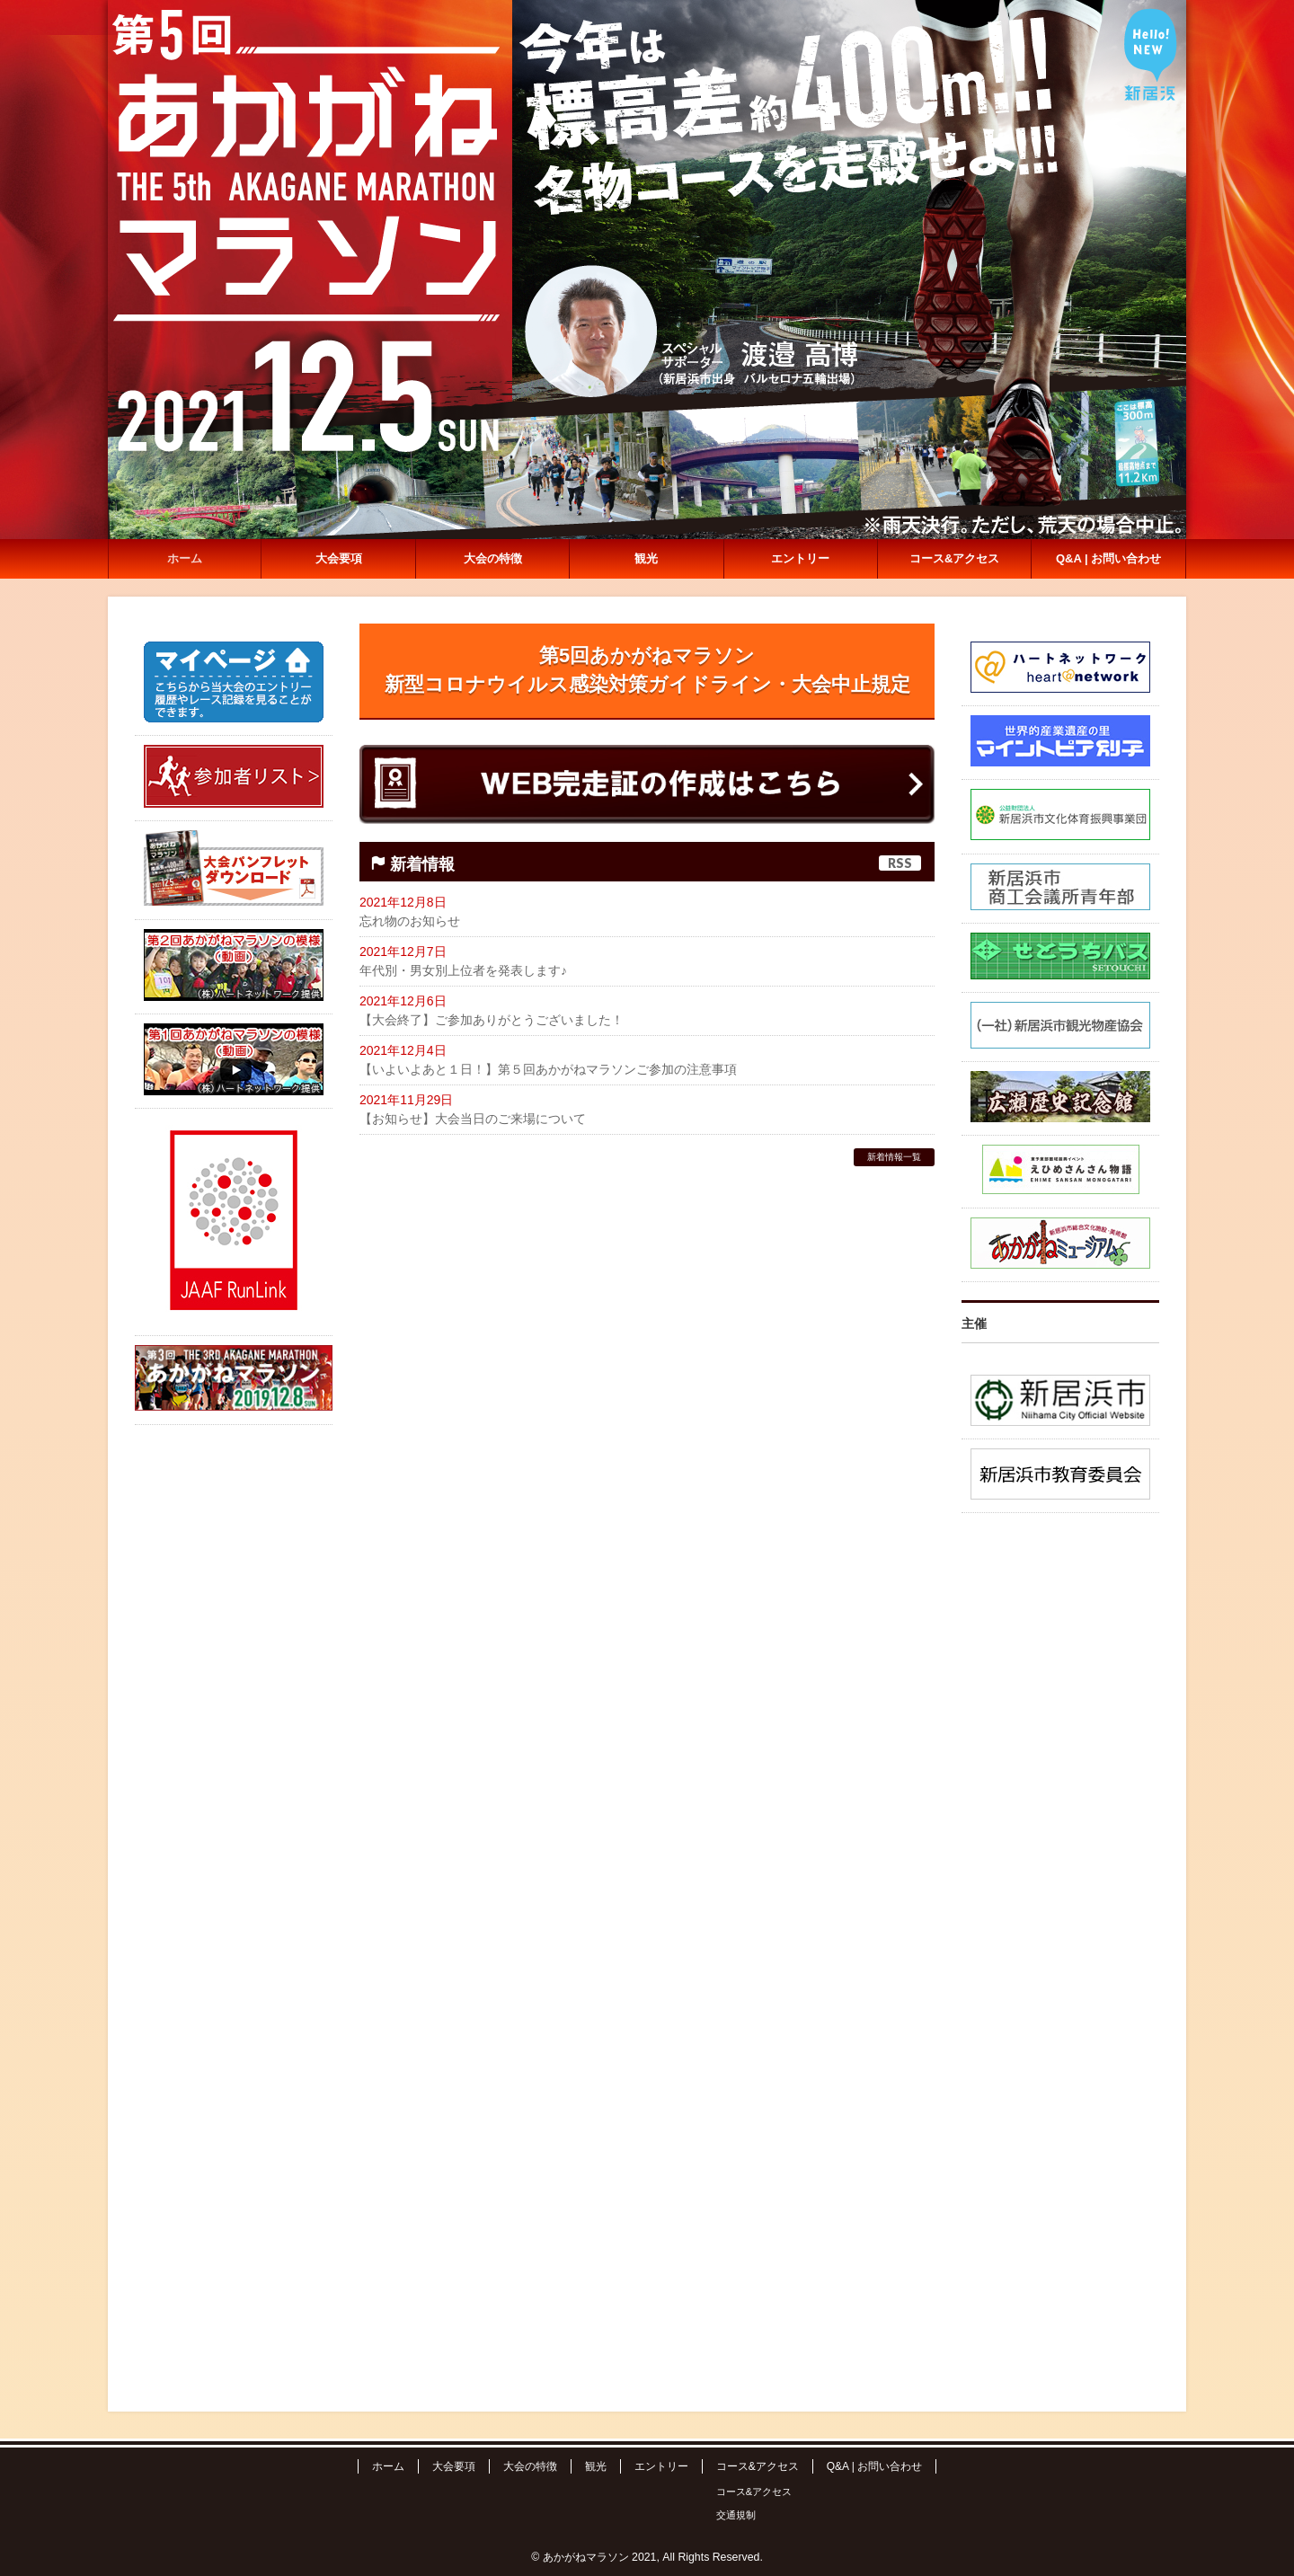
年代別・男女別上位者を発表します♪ (463, 970)
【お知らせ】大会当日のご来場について (472, 1118)
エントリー (661, 2466)
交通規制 (736, 2515)
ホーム (388, 2466)
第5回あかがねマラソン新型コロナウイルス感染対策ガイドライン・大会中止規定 (647, 669)
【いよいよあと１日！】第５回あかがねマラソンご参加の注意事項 (548, 1069)
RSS (900, 863)
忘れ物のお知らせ (409, 921)
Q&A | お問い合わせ (874, 2466)
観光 (596, 2466)
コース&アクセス (757, 2466)
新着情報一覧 (894, 1157)
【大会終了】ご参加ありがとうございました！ (491, 1020)
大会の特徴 (530, 2466)
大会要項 (453, 2466)
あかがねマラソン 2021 (600, 2557)
